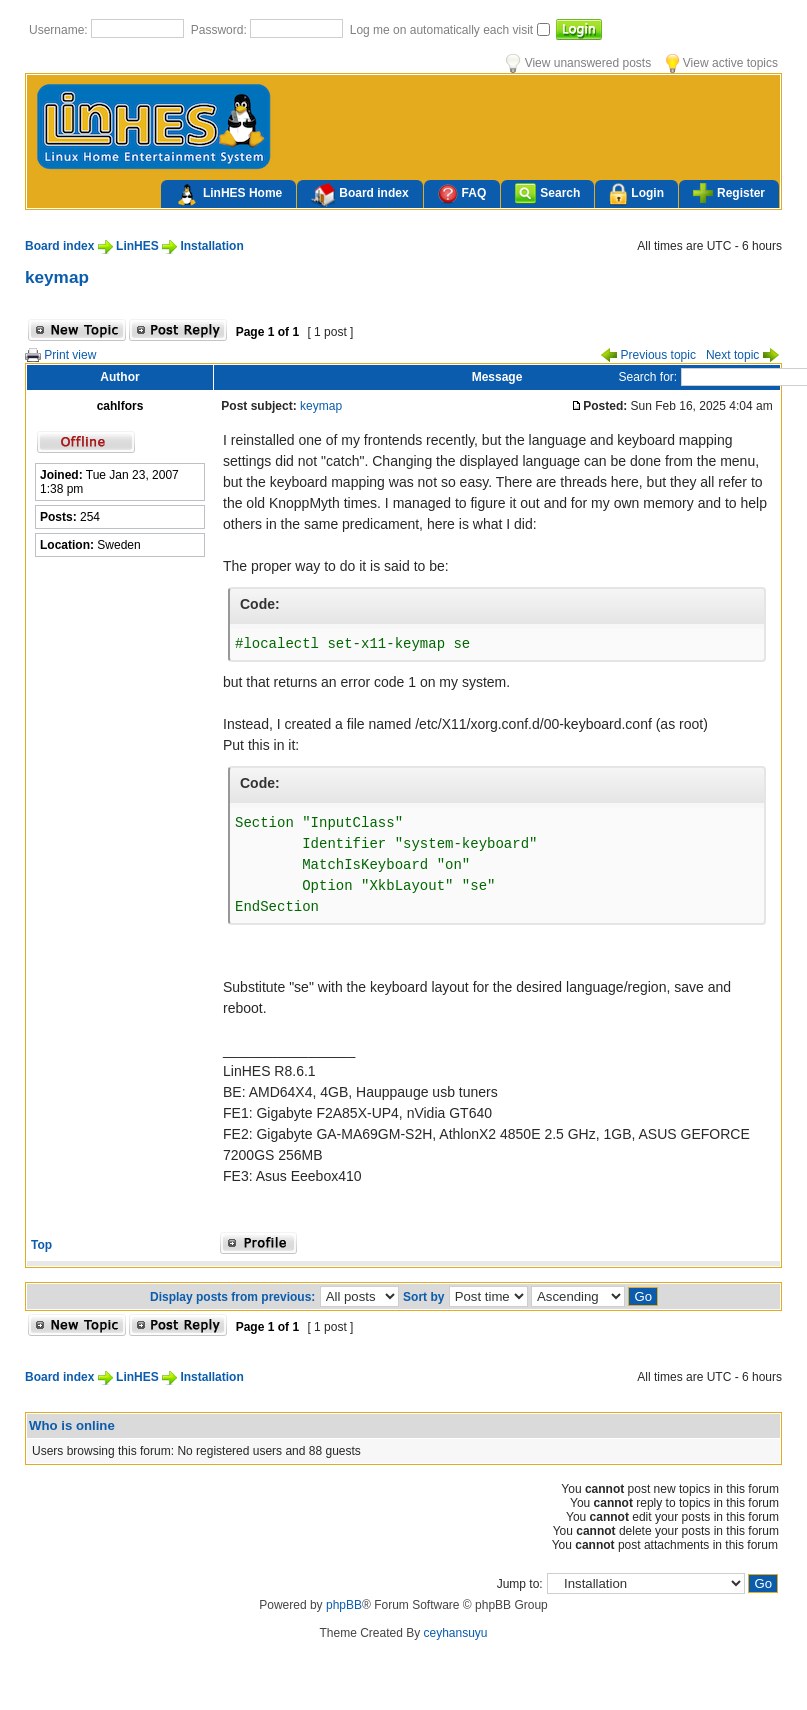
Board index (359, 195)
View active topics (722, 63)
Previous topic (648, 355)
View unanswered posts (578, 63)
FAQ (462, 193)
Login (636, 194)
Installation (211, 246)
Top (41, 1245)
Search (547, 193)
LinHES (137, 246)
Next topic (742, 355)
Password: (220, 30)
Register (729, 193)
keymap (57, 277)
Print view (60, 355)
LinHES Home (228, 195)
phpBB (344, 1605)
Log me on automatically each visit (443, 30)
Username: (60, 30)
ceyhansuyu (456, 1633)
